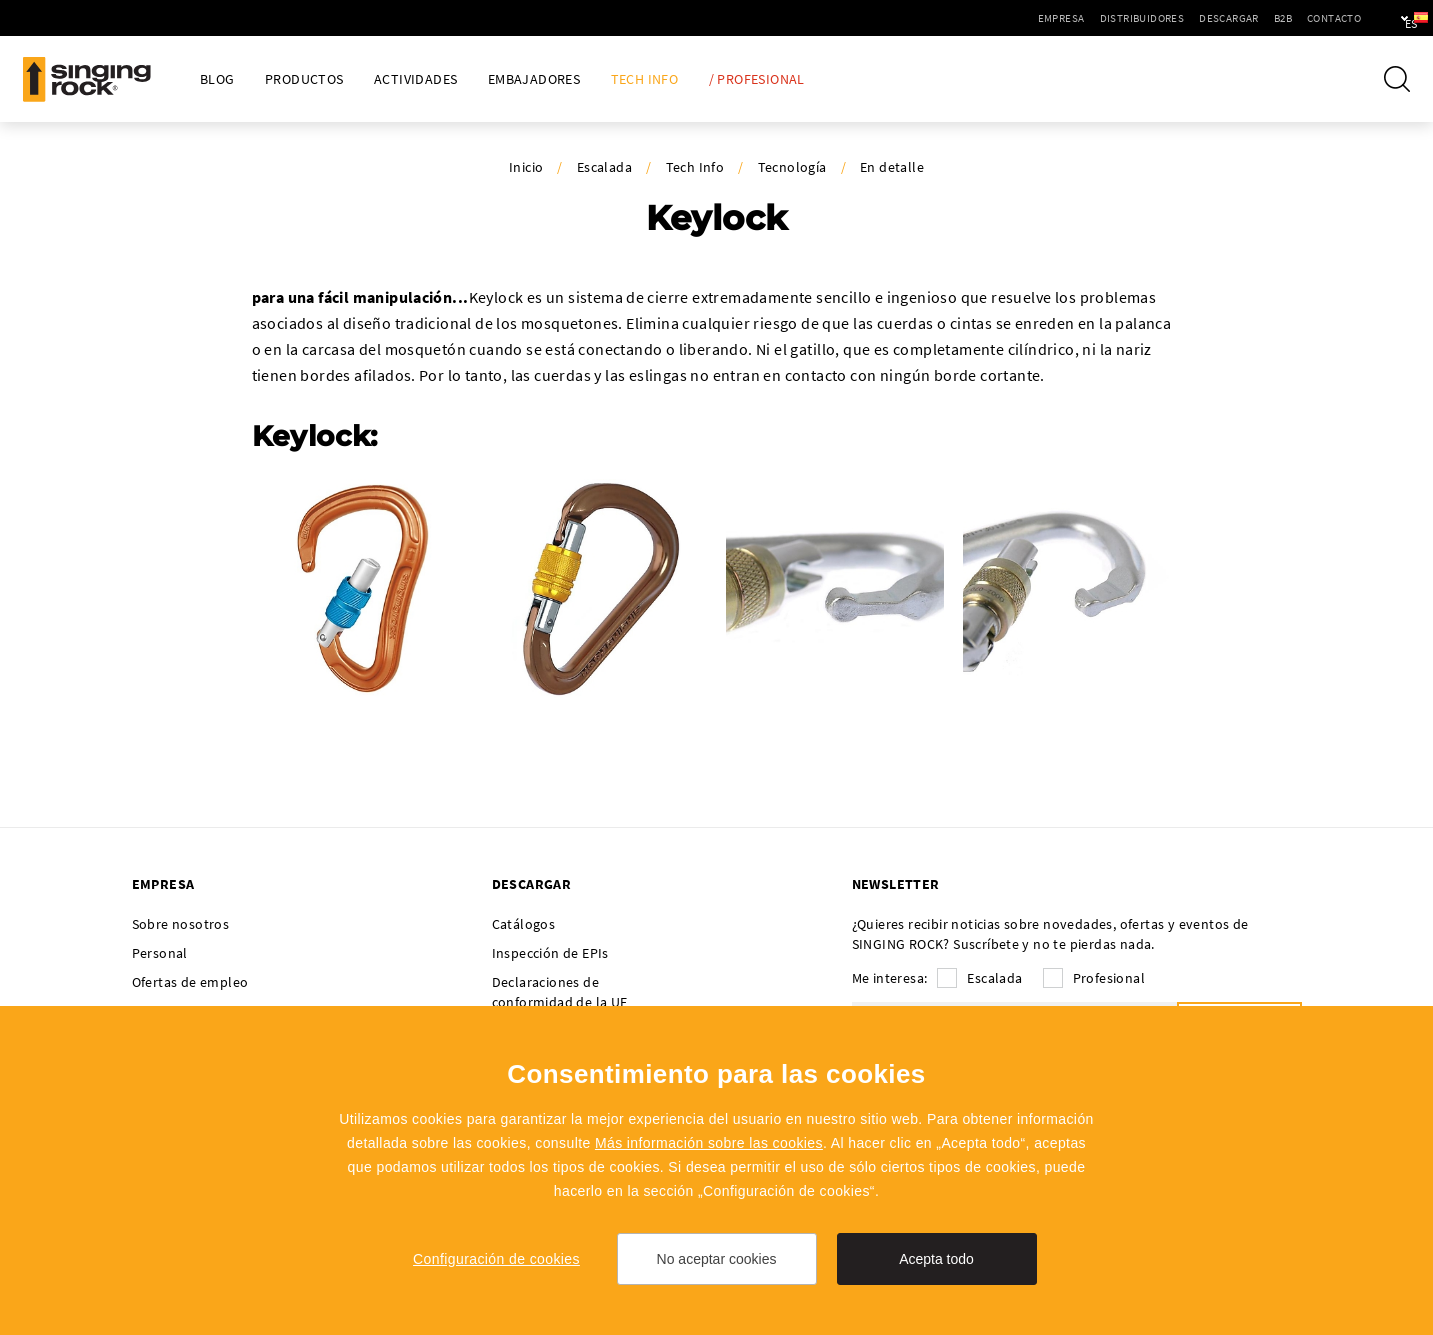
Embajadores (534, 79)
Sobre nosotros (181, 924)
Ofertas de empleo (190, 982)
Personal (160, 953)
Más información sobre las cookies (709, 1143)
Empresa (1003, 18)
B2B (1225, 18)
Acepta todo (936, 1259)
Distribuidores (1084, 18)
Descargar (1171, 18)
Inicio (526, 167)
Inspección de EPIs (550, 953)
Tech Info (645, 79)
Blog (217, 79)
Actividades (415, 79)
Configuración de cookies (496, 1259)
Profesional (1109, 978)
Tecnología (792, 167)
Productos (304, 79)
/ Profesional (757, 79)
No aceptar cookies (717, 1259)
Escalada (604, 167)
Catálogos (524, 924)
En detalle (892, 167)
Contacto (1276, 18)
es (1384, 18)
